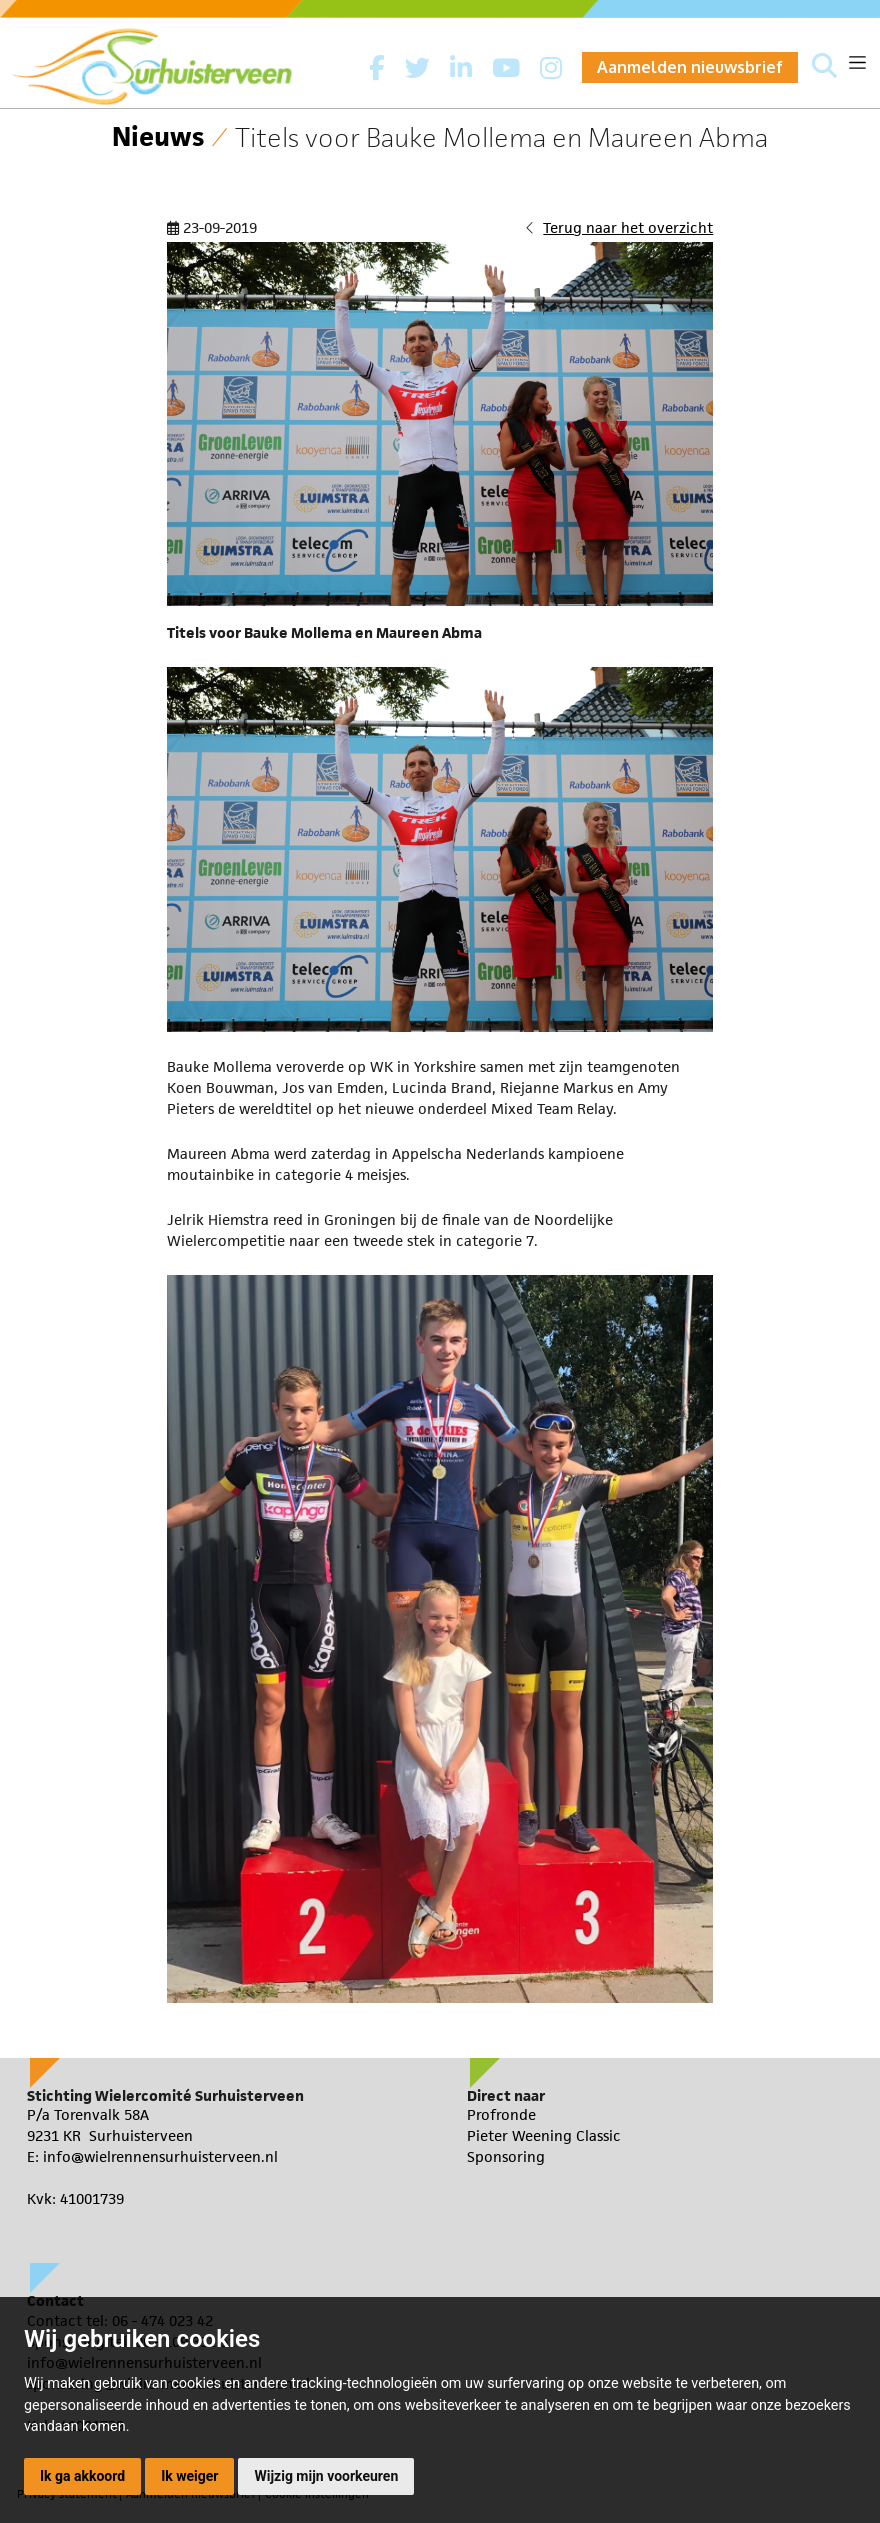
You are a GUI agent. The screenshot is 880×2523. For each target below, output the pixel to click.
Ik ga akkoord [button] (82, 2476)
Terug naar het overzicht (628, 227)
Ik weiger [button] (189, 2476)
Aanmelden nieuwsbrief (690, 67)
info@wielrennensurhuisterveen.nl (160, 2156)
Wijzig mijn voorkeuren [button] (326, 2476)
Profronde (501, 2114)
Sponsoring (506, 2156)
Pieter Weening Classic (544, 2135)
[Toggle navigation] (857, 62)
